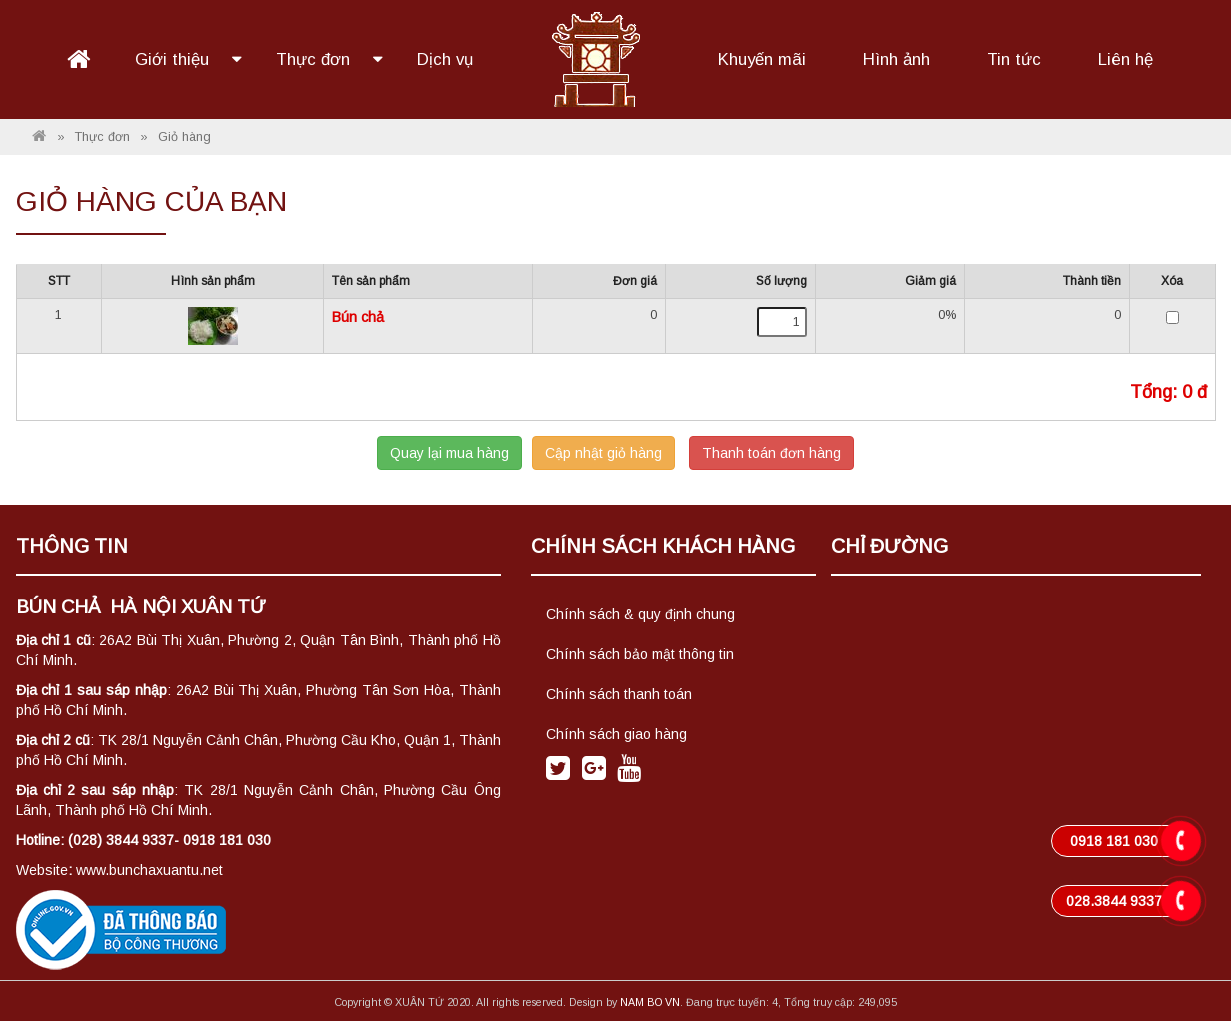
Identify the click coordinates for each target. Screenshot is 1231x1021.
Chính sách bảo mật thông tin (640, 654)
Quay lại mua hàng (449, 453)
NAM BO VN (650, 1002)
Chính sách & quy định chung (640, 614)
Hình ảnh (896, 59)
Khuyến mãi (762, 59)
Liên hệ (1125, 59)
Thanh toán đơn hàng (771, 453)
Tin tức (1014, 59)
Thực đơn (315, 59)
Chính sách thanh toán (619, 694)
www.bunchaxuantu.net (149, 870)
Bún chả (358, 317)
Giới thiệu (174, 59)
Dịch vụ (445, 59)
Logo (595, 57)
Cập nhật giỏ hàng (603, 453)
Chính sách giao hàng (616, 734)
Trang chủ (78, 60)
